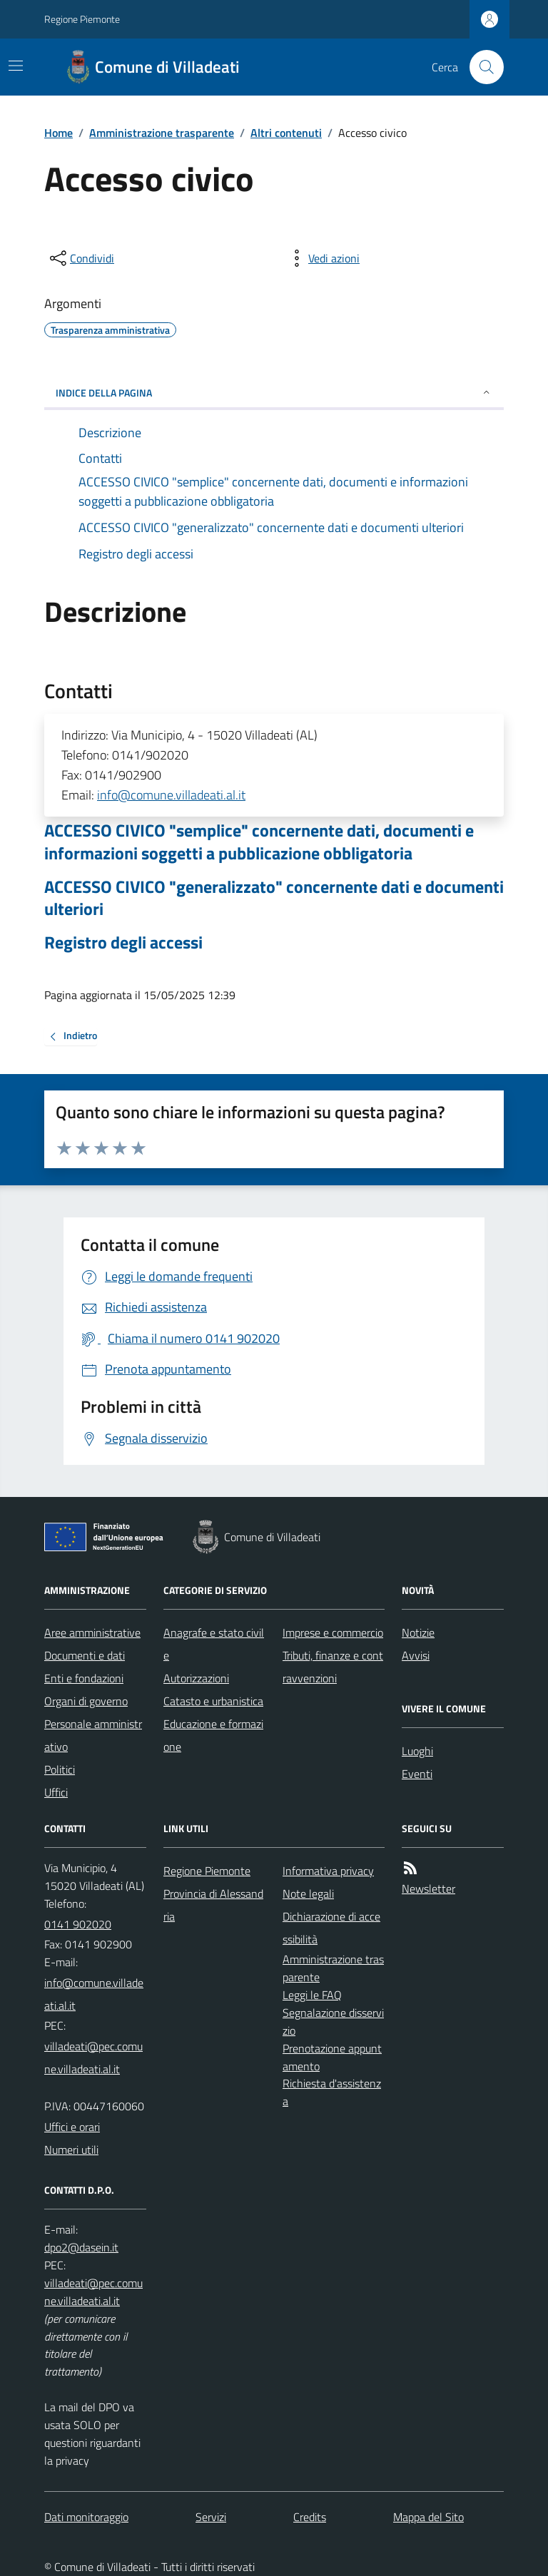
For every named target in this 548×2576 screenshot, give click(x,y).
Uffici (56, 1792)
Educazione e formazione (213, 1735)
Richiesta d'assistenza (332, 2092)
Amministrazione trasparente (161, 132)
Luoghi (417, 1750)
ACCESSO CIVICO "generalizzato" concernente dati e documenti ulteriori (274, 898)
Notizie (418, 1632)
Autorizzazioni (196, 1678)
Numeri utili (71, 2149)
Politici (59, 1769)
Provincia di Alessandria (213, 1905)
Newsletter (428, 1888)
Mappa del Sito (428, 2516)
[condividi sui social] (80, 258)
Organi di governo (86, 1700)
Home (58, 132)
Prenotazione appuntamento (332, 2057)
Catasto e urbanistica (213, 1700)
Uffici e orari (72, 2126)
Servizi (211, 2516)
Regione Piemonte (82, 18)
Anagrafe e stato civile (213, 1644)
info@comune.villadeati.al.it (171, 794)
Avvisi (416, 1655)
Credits (309, 2516)
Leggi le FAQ (312, 1994)
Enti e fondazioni (83, 1678)
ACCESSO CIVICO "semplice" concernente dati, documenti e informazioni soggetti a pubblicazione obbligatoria (259, 841)
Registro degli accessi (123, 942)
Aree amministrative (92, 1632)
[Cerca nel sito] (481, 67)
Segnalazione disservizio (333, 2021)
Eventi (417, 1773)
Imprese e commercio (333, 1632)
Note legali (308, 1893)
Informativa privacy (328, 1870)
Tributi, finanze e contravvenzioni (333, 1667)
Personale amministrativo (93, 1735)
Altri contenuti (286, 132)
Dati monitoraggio (86, 2516)
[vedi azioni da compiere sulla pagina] (322, 258)
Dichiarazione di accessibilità (331, 1928)
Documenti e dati (84, 1655)
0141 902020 (77, 1924)
